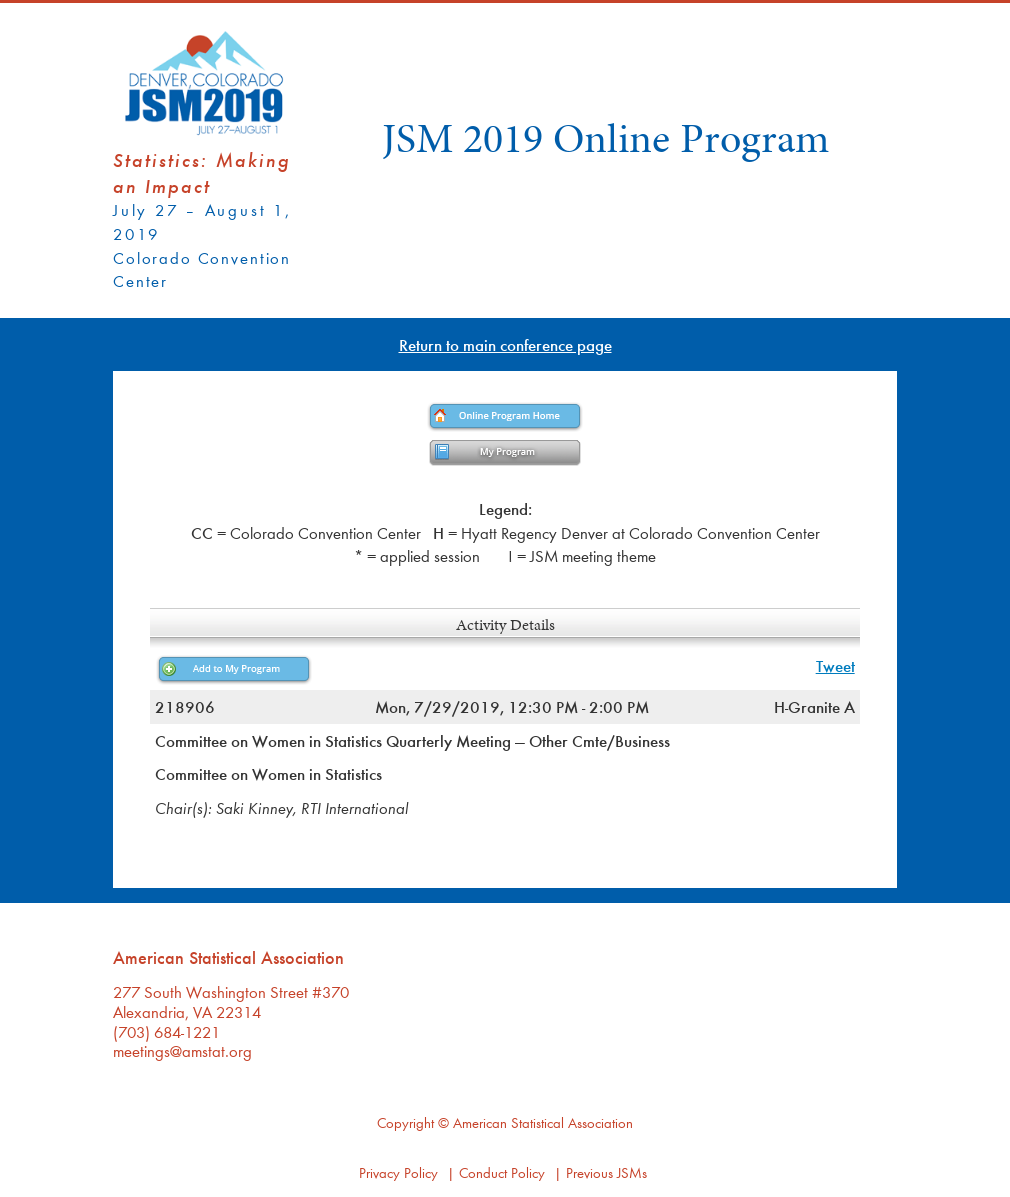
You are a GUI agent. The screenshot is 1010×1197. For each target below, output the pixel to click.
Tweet (835, 665)
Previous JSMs (606, 1172)
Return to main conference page (505, 344)
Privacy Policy (398, 1172)
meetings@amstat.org (182, 1050)
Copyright (405, 1122)
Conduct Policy (502, 1172)
